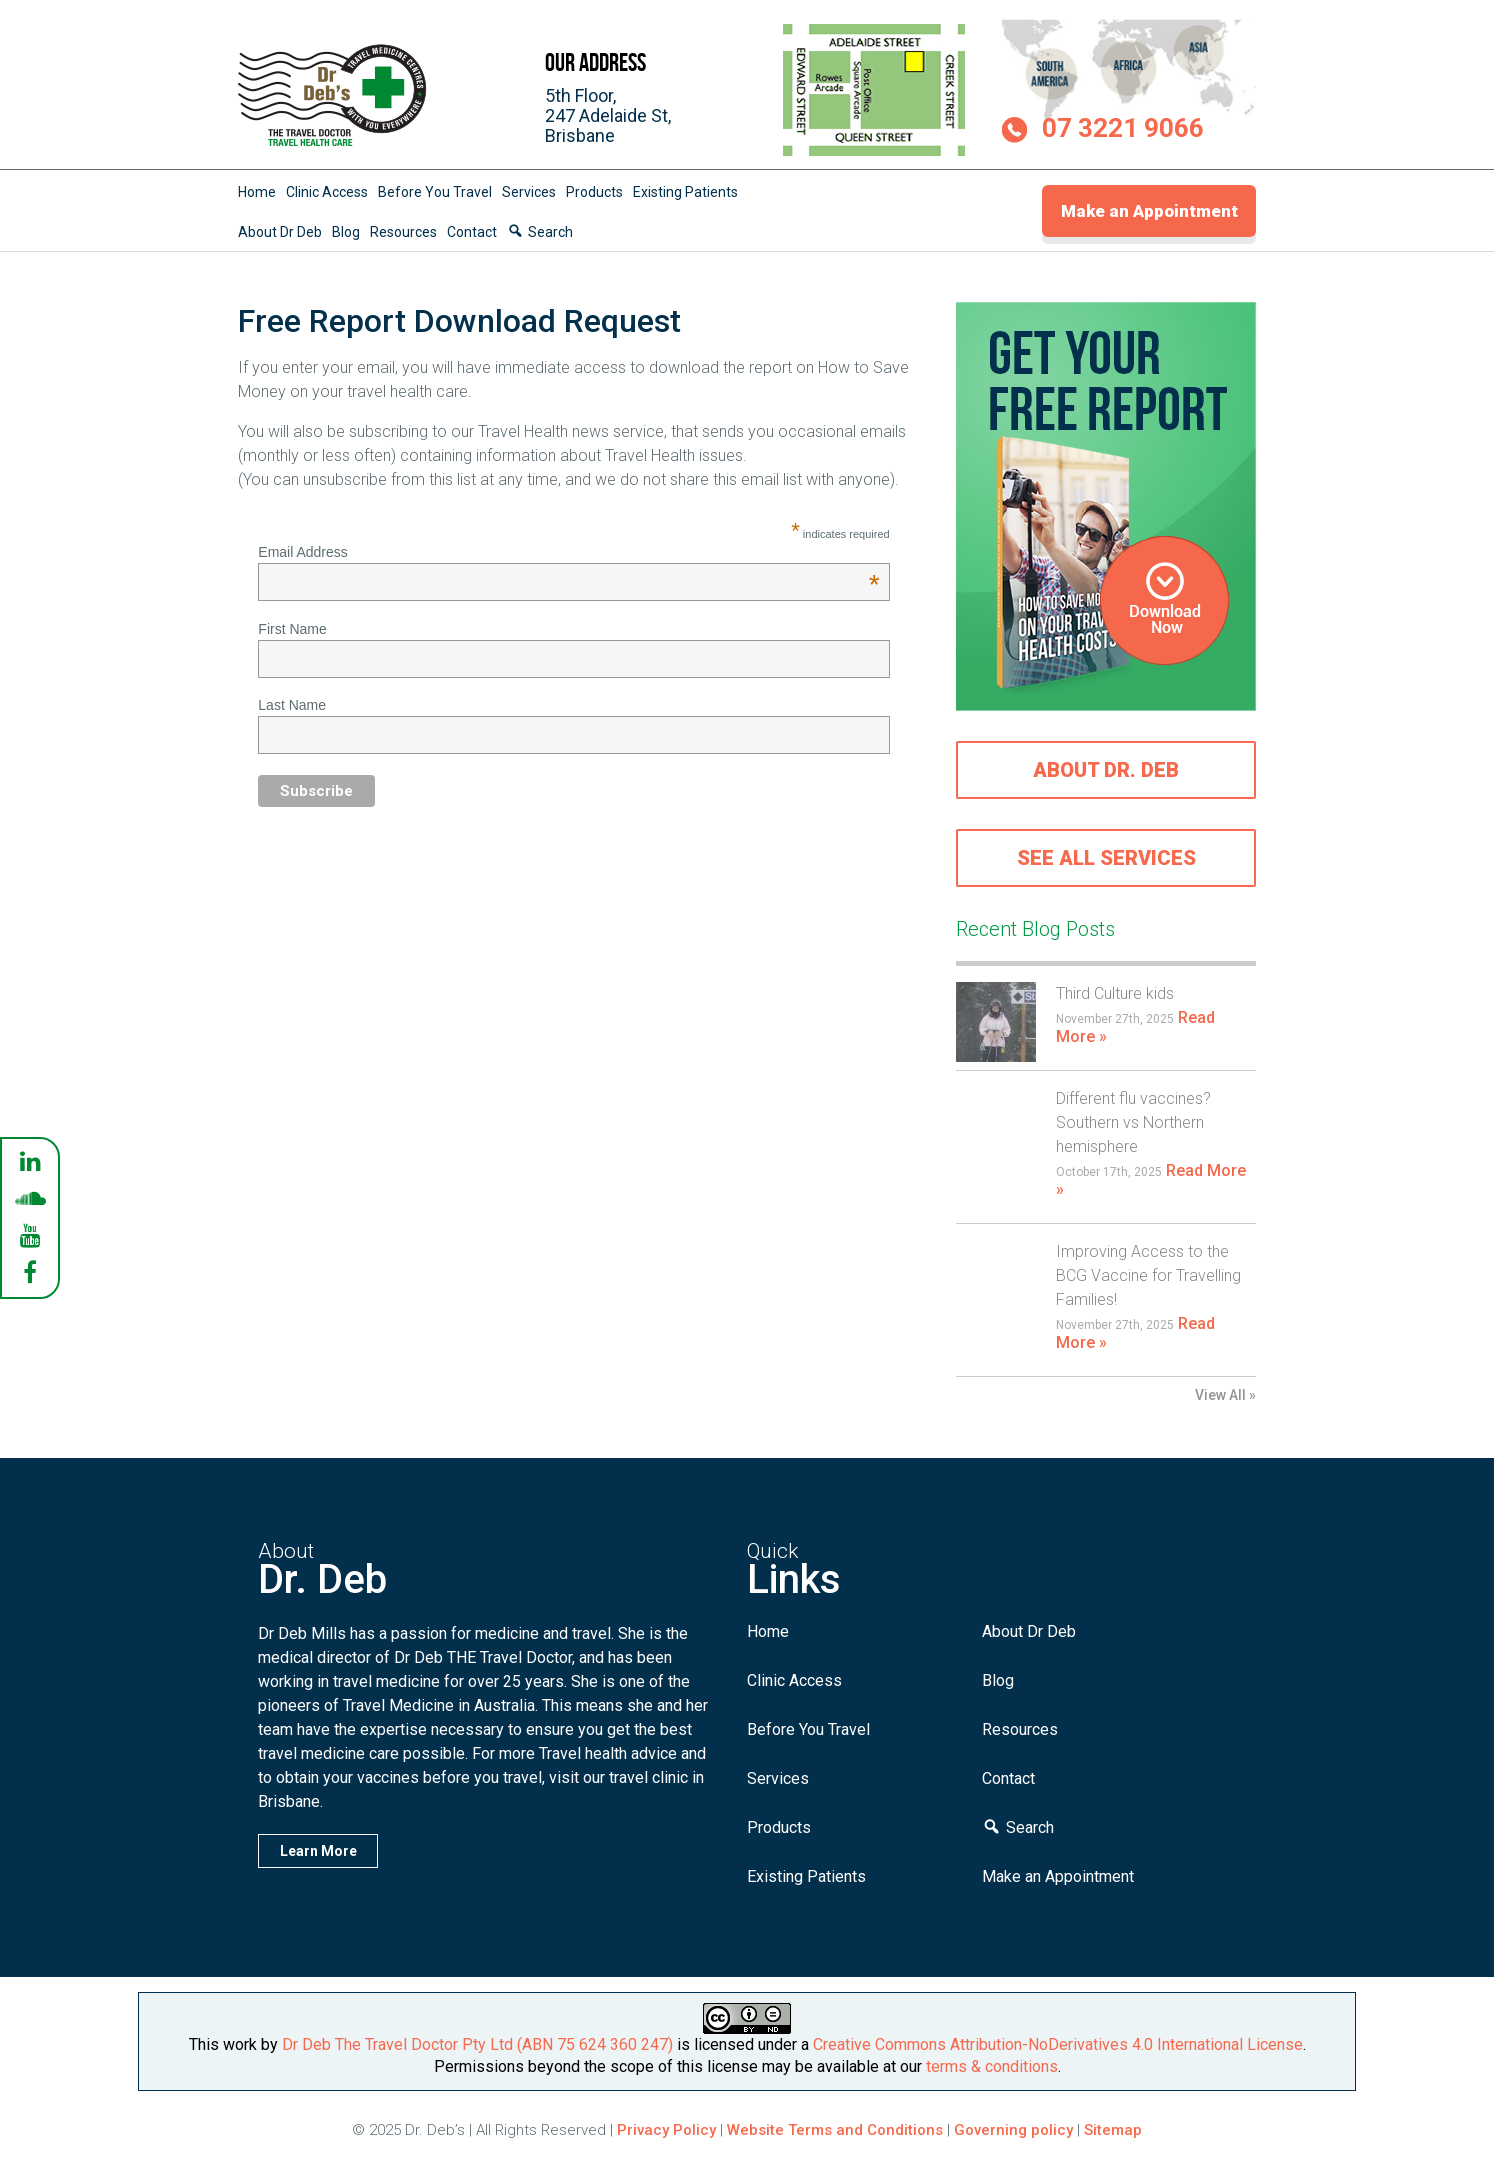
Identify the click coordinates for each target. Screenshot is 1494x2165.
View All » (1225, 1395)
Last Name (292, 705)
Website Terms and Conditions (835, 2130)
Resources (403, 232)
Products (594, 192)
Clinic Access (327, 192)
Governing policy (1015, 2130)
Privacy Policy (666, 2130)
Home (257, 192)
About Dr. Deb (1106, 770)
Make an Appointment (1149, 211)
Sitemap (1113, 2130)
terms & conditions (992, 2066)
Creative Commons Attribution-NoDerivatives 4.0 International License (1058, 2044)
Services (529, 192)
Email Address (568, 552)
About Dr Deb (280, 232)
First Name (292, 629)
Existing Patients (685, 192)
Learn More (318, 1851)
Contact (472, 232)
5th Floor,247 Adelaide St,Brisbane (608, 115)
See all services (1106, 858)
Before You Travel (435, 192)
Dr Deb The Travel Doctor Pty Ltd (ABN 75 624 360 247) (477, 2044)
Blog (346, 232)
